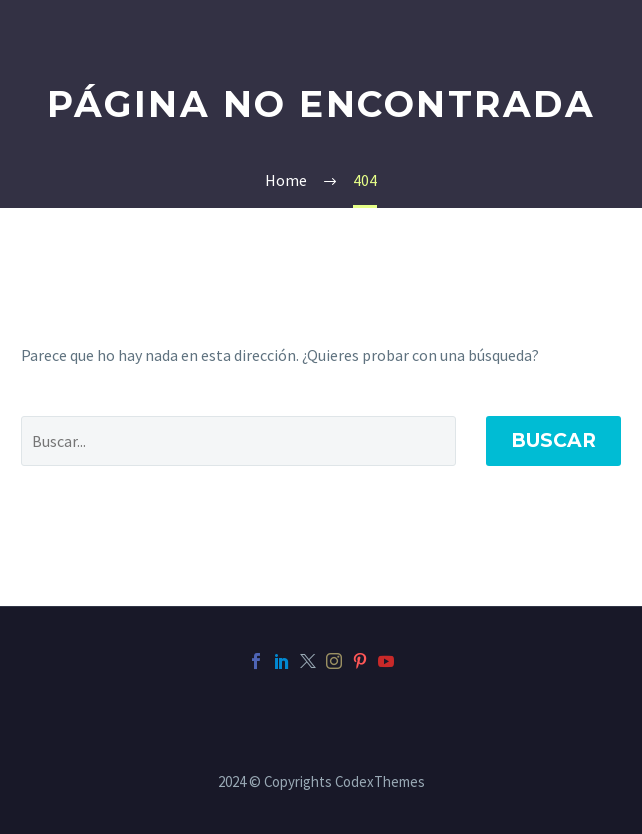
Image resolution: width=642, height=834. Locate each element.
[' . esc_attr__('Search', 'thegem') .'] (238, 441)
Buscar (553, 440)
